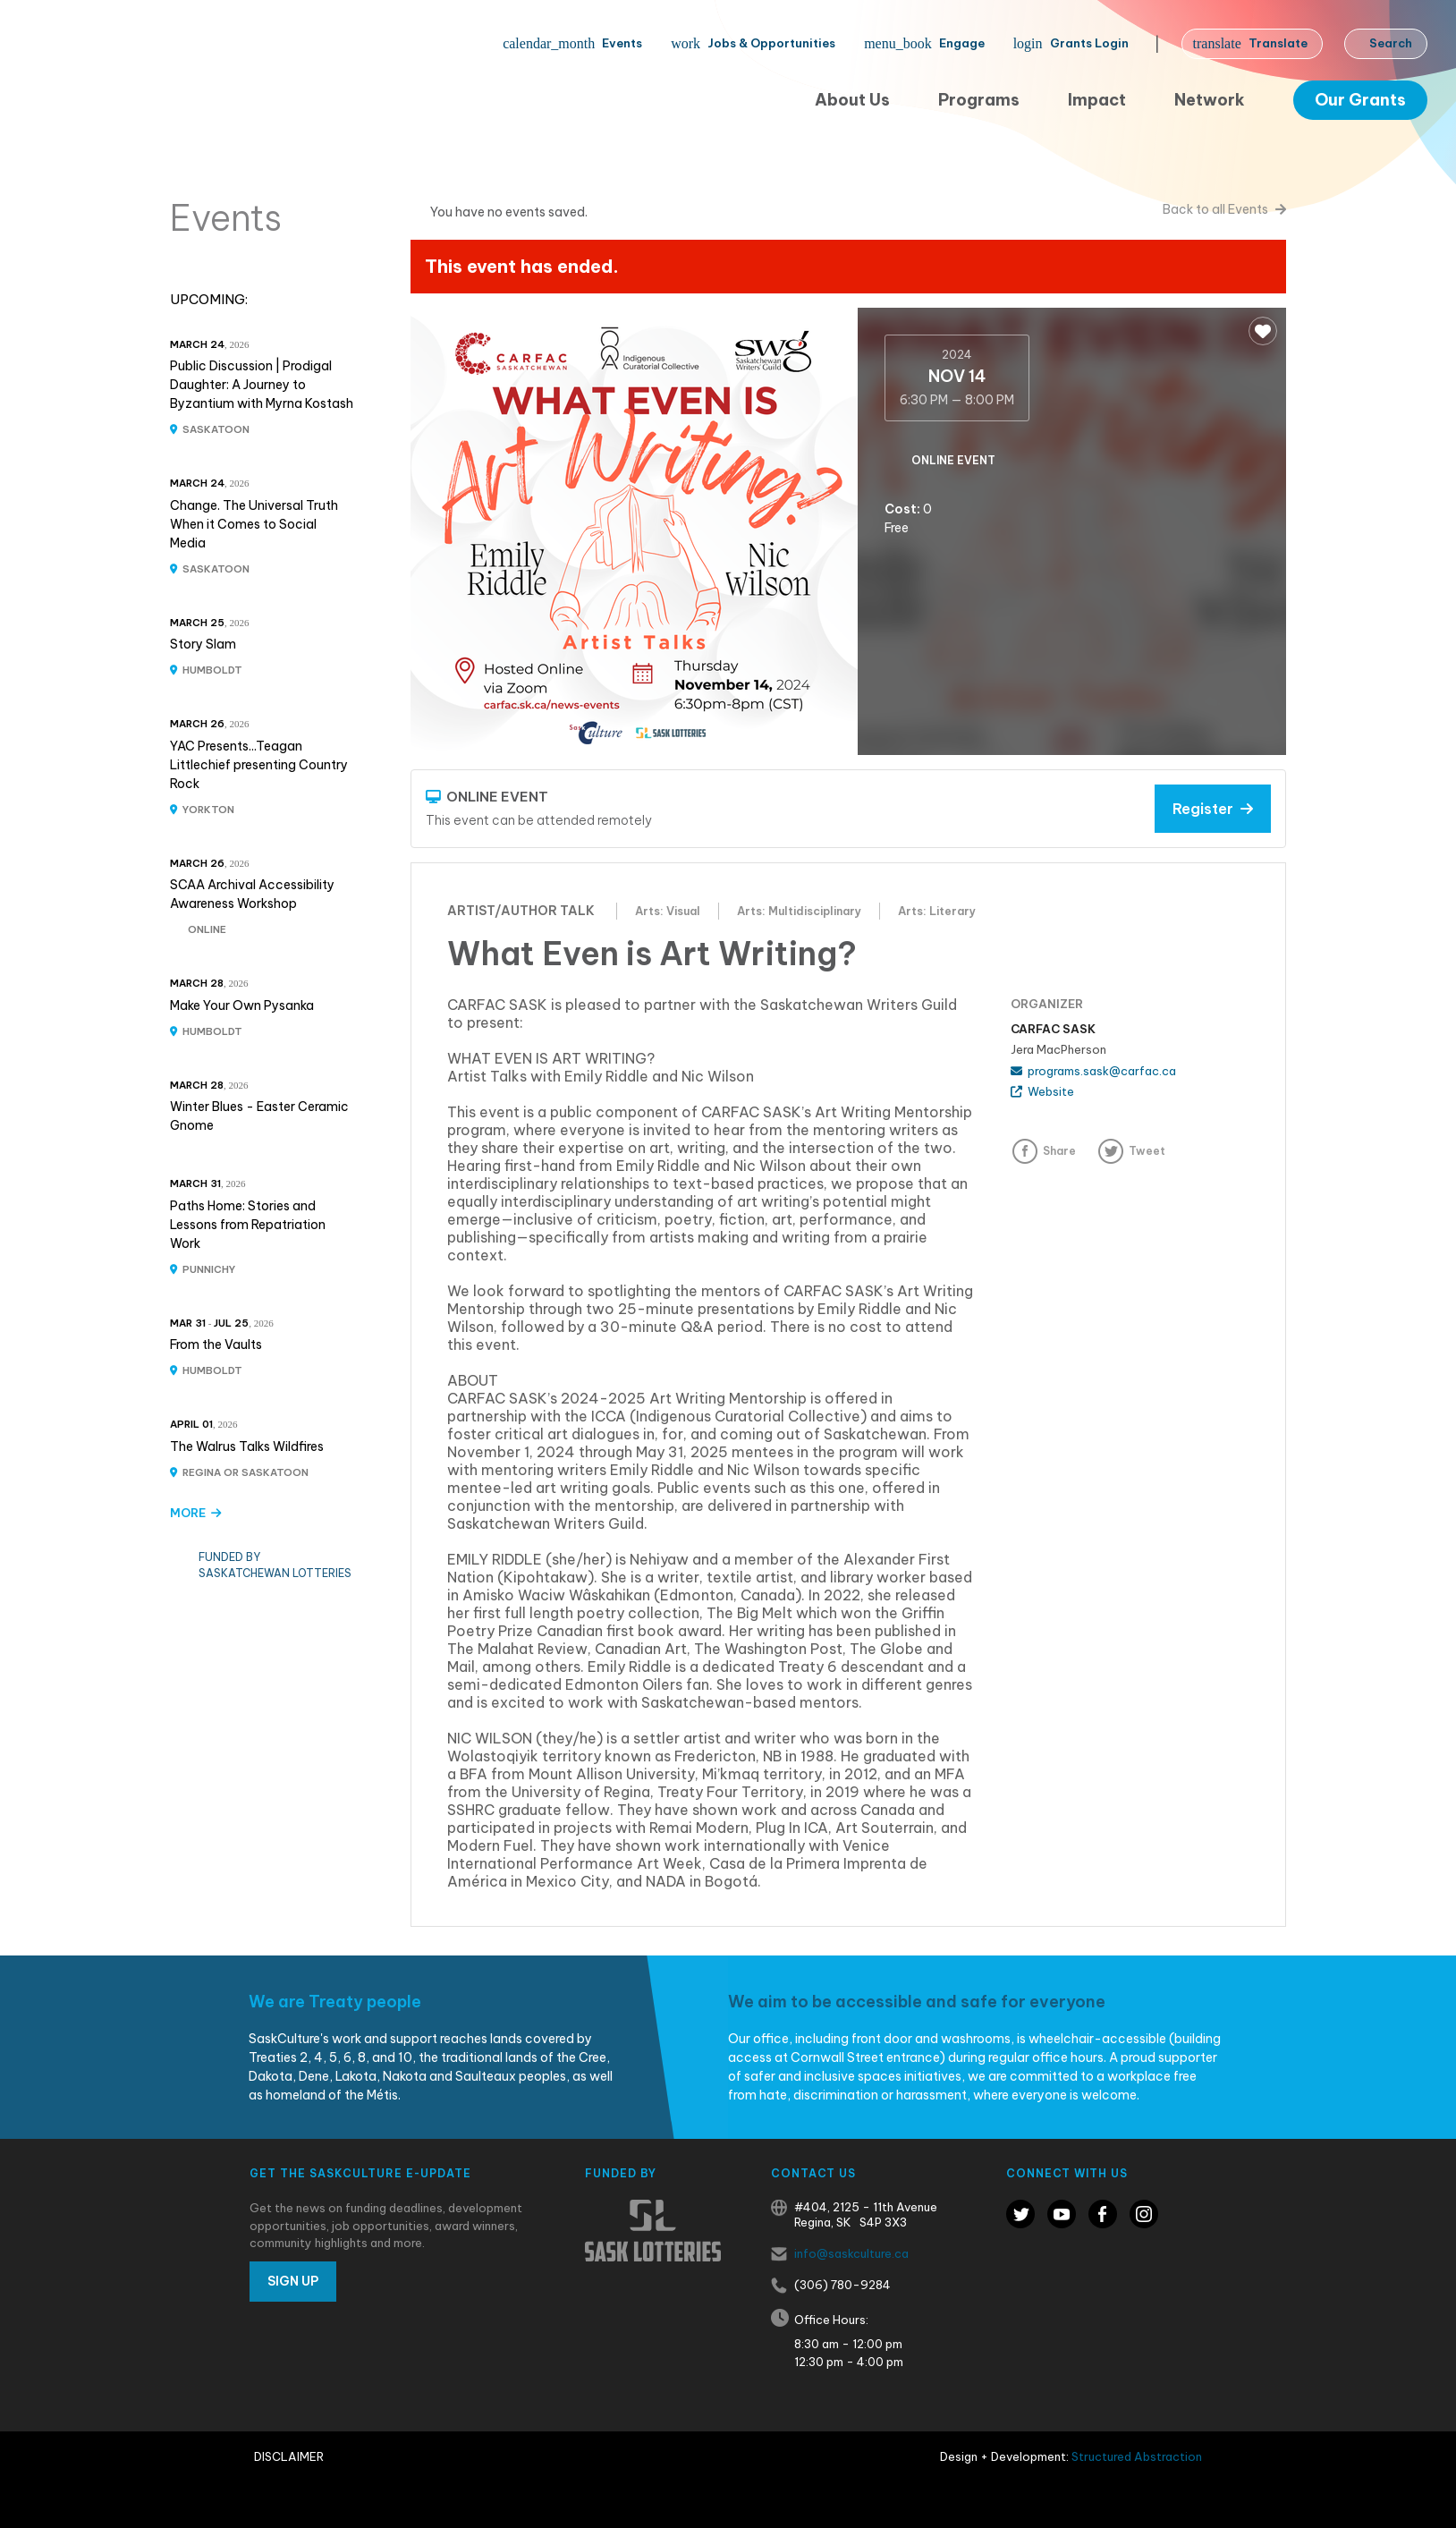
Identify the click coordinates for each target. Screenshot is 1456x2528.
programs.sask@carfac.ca (1093, 1071)
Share (1059, 1151)
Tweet (1147, 1151)
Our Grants (1360, 99)
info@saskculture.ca (851, 2253)
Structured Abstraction (1136, 2456)
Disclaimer (289, 2456)
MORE (195, 1513)
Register (1212, 809)
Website (1042, 1091)
